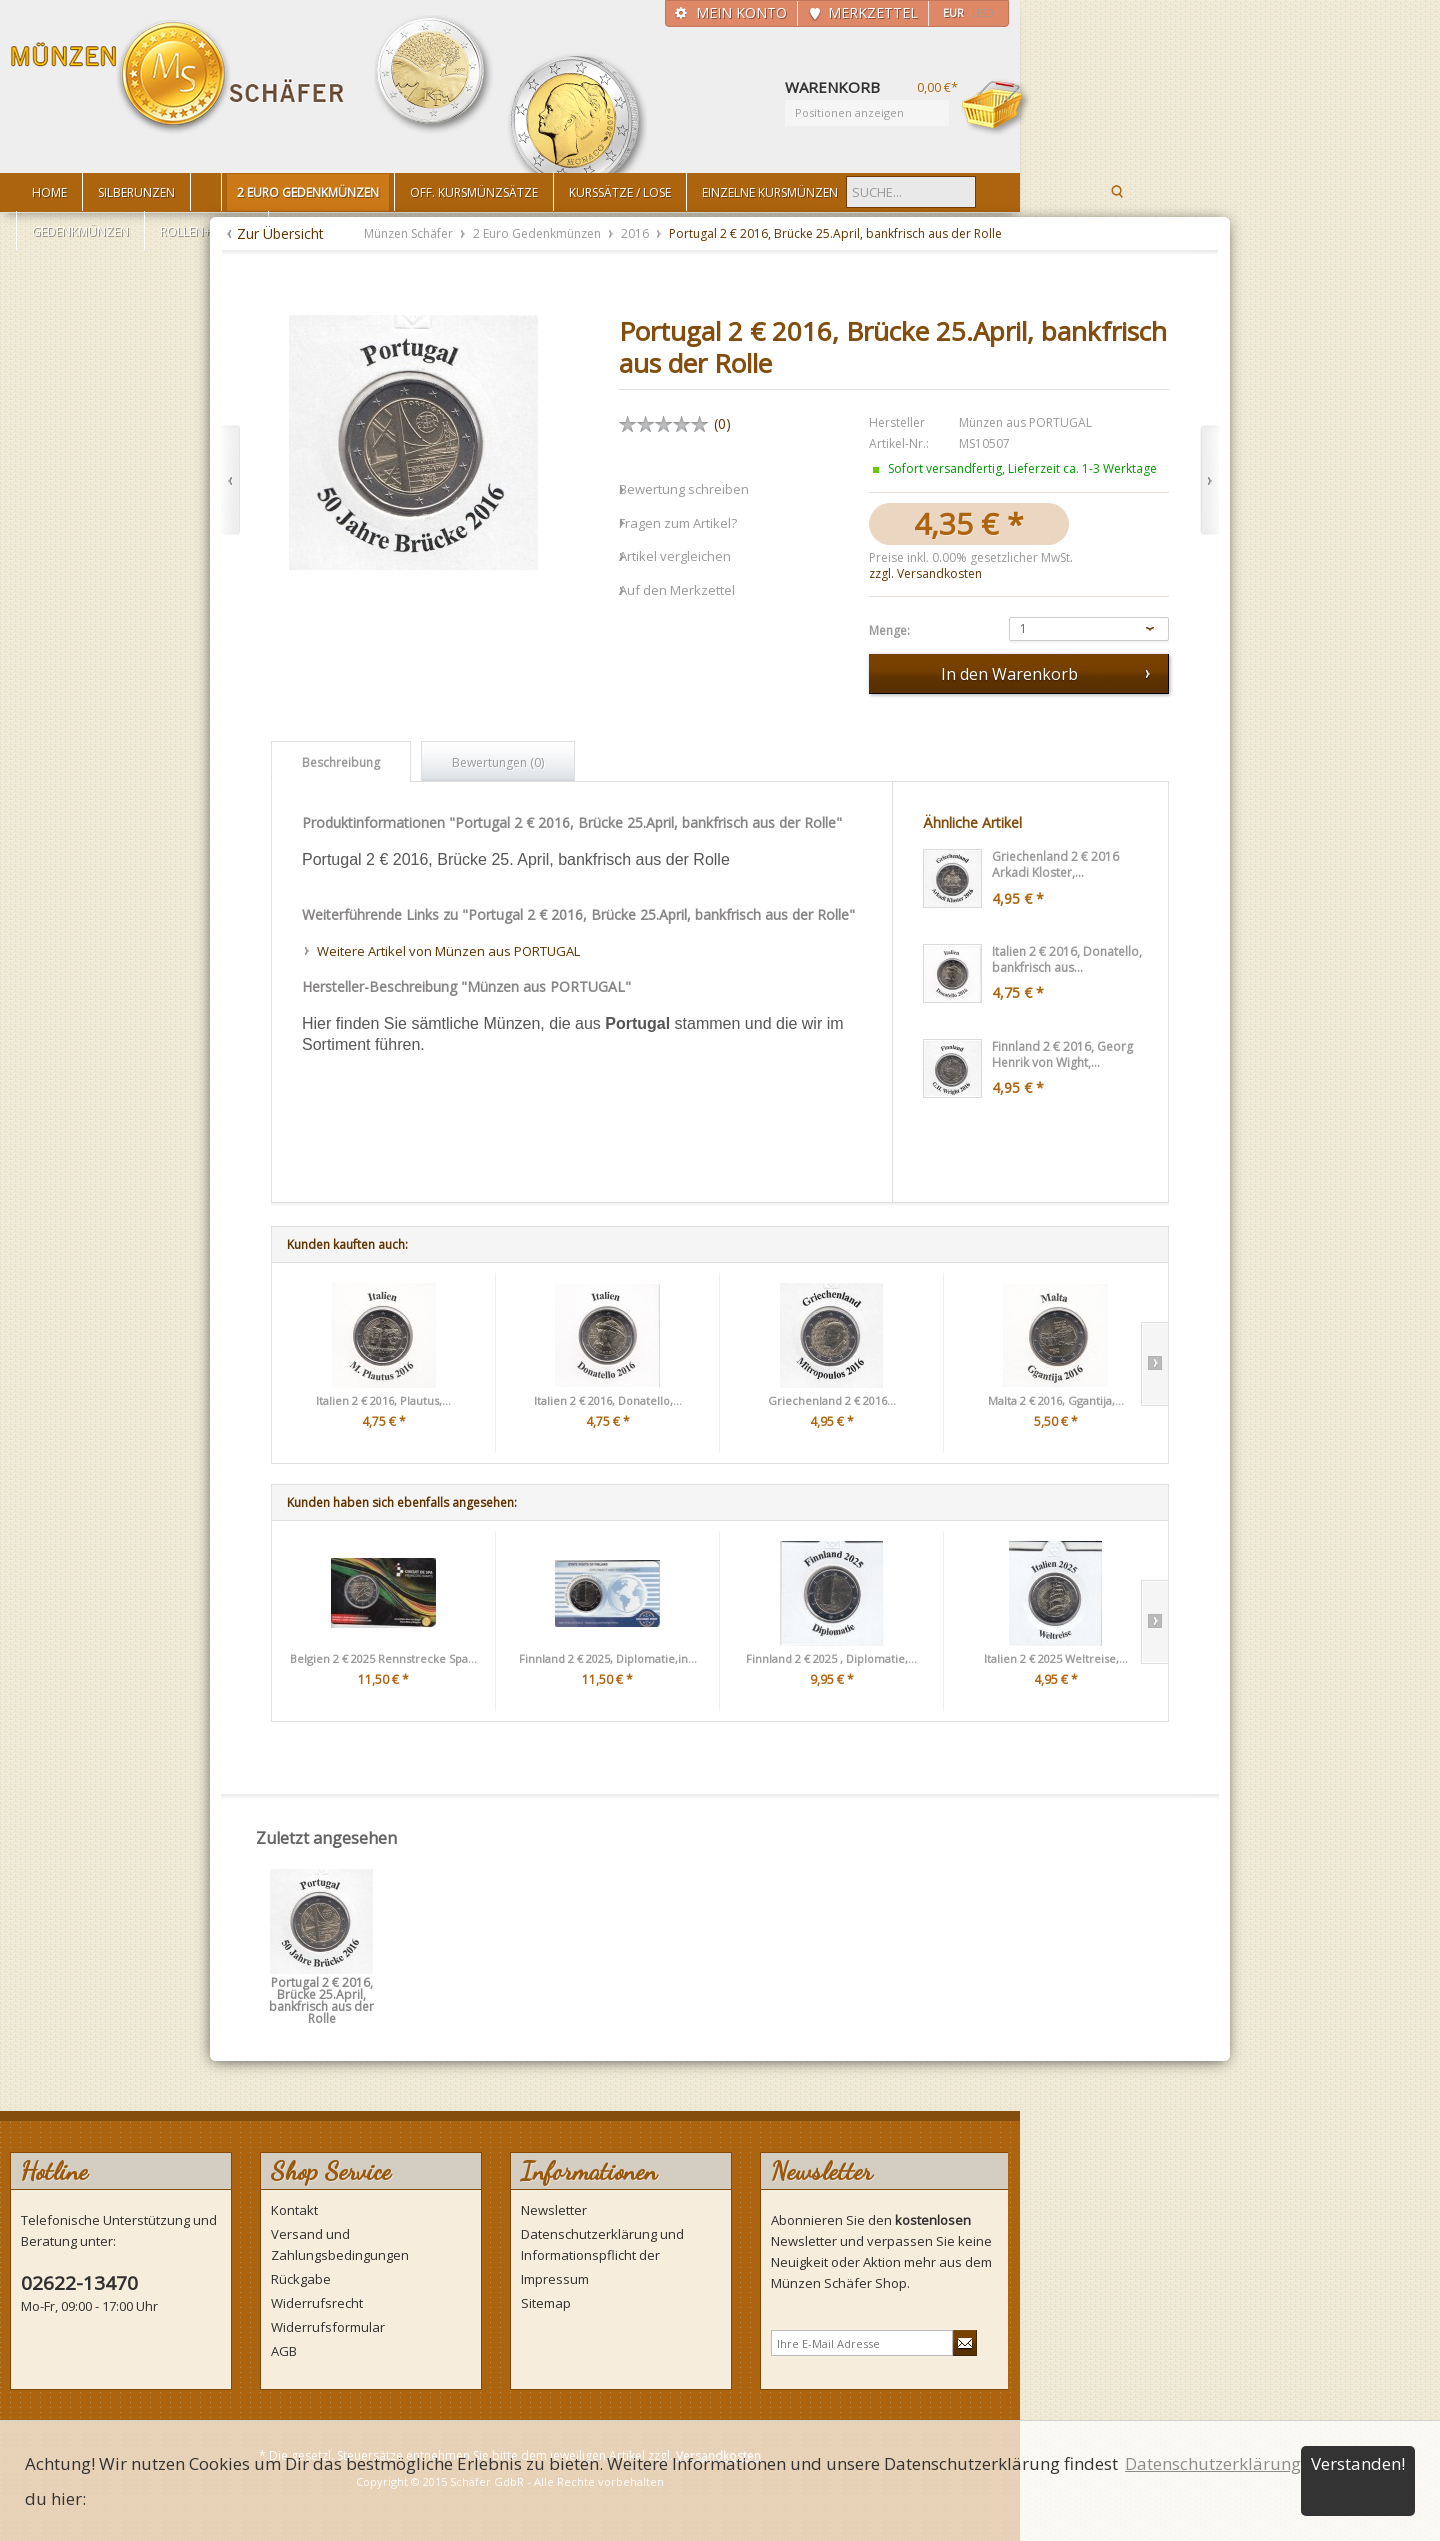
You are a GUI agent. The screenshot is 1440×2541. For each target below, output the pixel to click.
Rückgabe (301, 2279)
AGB (284, 2351)
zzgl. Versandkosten (925, 573)
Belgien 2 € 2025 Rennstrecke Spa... (383, 1658)
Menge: (889, 631)
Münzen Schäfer (178, 77)
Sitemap (546, 2303)
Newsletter (554, 2210)
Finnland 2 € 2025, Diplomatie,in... (608, 1658)
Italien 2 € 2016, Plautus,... (383, 1400)
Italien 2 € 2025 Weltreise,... (1056, 1658)
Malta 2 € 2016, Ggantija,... (1056, 1400)
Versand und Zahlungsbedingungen (340, 2244)
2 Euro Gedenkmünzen (538, 233)
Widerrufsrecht (317, 2303)
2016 (636, 233)
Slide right (1154, 1364)
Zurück (230, 480)
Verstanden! (1358, 2463)
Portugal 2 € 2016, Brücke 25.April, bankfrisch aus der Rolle (321, 1989)
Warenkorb (996, 107)
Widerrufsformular (328, 2327)
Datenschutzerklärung (1213, 2463)
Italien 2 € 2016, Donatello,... (608, 1400)
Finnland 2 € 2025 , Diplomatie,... (831, 1658)
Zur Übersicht (280, 233)
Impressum (555, 2279)
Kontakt (294, 2210)
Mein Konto (741, 12)
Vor (1209, 480)
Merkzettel (873, 12)
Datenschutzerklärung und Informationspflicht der (602, 2244)
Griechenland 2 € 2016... (832, 1400)
